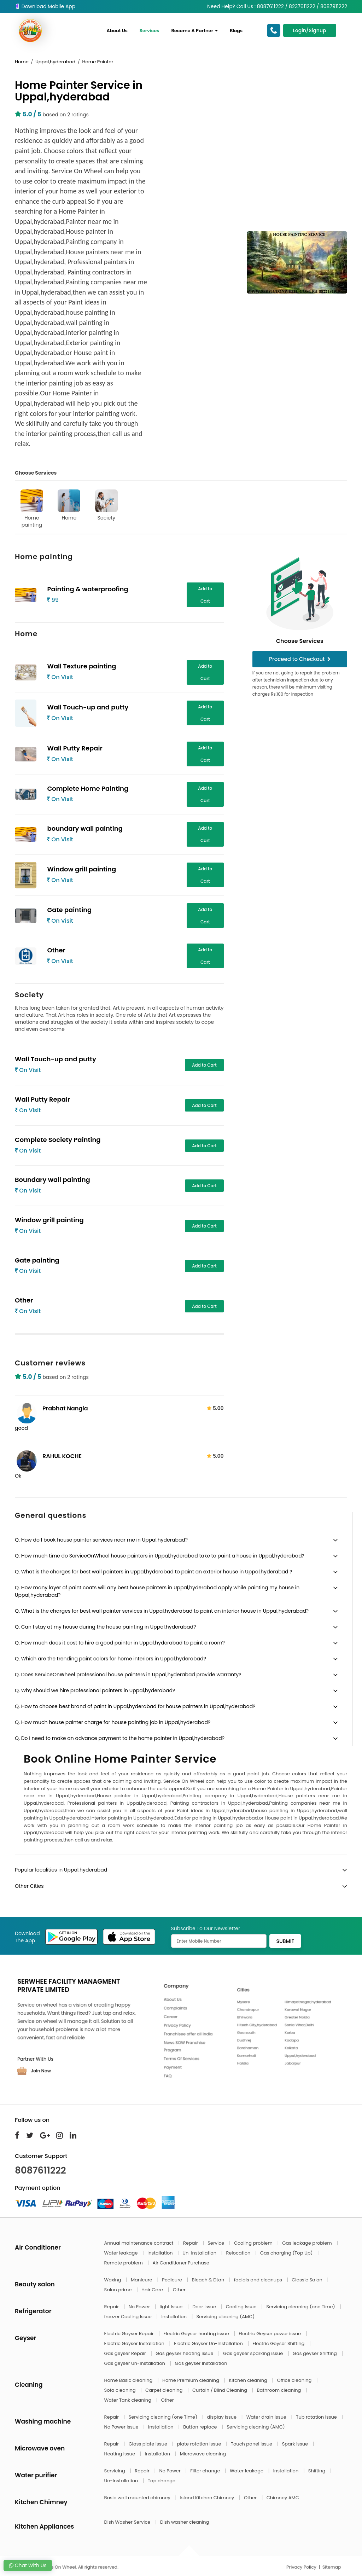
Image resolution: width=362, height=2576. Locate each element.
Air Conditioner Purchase (180, 2262)
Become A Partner (194, 30)
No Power (140, 2306)
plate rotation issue (199, 2444)
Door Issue (204, 2306)
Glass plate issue (149, 2444)
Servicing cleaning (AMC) (226, 2316)
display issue (222, 2417)
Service (216, 2243)
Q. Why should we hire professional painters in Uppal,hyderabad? (95, 1690)
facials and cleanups (258, 2279)
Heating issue (120, 2453)
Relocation (239, 2253)
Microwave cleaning (203, 2453)
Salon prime (118, 2289)
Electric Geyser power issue (270, 2333)
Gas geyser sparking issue (253, 2353)
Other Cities (29, 1886)
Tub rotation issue (317, 2417)
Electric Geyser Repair (129, 2333)
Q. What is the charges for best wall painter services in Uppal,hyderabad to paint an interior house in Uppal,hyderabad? (162, 1610)
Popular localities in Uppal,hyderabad (61, 1869)
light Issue (172, 2306)
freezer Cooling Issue (128, 2316)
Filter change (205, 2470)
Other (179, 2289)
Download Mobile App (45, 6)
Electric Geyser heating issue (196, 2333)
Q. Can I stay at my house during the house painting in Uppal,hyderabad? (105, 1626)
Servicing (115, 2470)
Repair (191, 2243)
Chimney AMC (283, 2497)
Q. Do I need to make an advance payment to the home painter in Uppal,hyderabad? (119, 1738)
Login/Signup (309, 30)
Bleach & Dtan (208, 2279)
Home (22, 61)
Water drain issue (267, 2417)
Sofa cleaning (120, 2390)
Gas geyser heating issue (185, 2353)
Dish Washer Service (128, 2522)
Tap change (161, 2480)
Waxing (113, 2279)
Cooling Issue (242, 2306)
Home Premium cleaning (191, 2380)
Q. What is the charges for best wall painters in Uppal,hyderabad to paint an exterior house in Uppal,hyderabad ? (153, 1571)
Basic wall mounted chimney (138, 2497)
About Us (117, 30)
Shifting (317, 2470)
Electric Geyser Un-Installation (209, 2343)
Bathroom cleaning (279, 2390)
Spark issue (295, 2444)
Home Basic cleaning (129, 2380)
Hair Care (152, 2289)
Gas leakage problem (307, 2243)
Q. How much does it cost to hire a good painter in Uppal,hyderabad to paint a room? (120, 1642)
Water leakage (121, 2253)
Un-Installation (199, 2253)
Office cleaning (295, 2380)
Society (106, 505)
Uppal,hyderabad (55, 61)
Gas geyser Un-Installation (135, 2363)
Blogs (236, 30)
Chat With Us (27, 2565)
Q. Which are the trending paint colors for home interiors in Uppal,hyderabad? (110, 1658)
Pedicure (172, 2279)
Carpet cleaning (164, 2390)
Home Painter (97, 61)
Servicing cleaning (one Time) (301, 2306)
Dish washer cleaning (184, 2522)
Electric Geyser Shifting (279, 2343)
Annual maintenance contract (139, 2243)
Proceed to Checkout (300, 659)
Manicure (142, 2279)
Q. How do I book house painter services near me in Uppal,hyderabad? (101, 1539)
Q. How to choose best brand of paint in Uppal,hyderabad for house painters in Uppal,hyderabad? (135, 1706)
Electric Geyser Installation (135, 2343)
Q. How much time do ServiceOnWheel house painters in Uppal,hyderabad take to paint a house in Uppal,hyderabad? (159, 1555)
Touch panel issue (252, 2444)
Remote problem (124, 2262)
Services (149, 30)
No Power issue (122, 2427)
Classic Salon (307, 2279)
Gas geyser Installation (201, 2363)
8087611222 (40, 2170)
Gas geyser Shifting (315, 2353)
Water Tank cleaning (128, 2400)
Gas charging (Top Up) (287, 2253)
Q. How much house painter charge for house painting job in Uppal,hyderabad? (112, 1722)
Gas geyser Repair (125, 2353)
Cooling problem (254, 2243)
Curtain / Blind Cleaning (220, 2390)
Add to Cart (205, 595)
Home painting (32, 508)
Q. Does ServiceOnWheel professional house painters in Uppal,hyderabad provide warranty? (128, 1674)
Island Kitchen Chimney (207, 2497)
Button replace (200, 2427)
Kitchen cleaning (249, 2380)
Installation (160, 2253)
